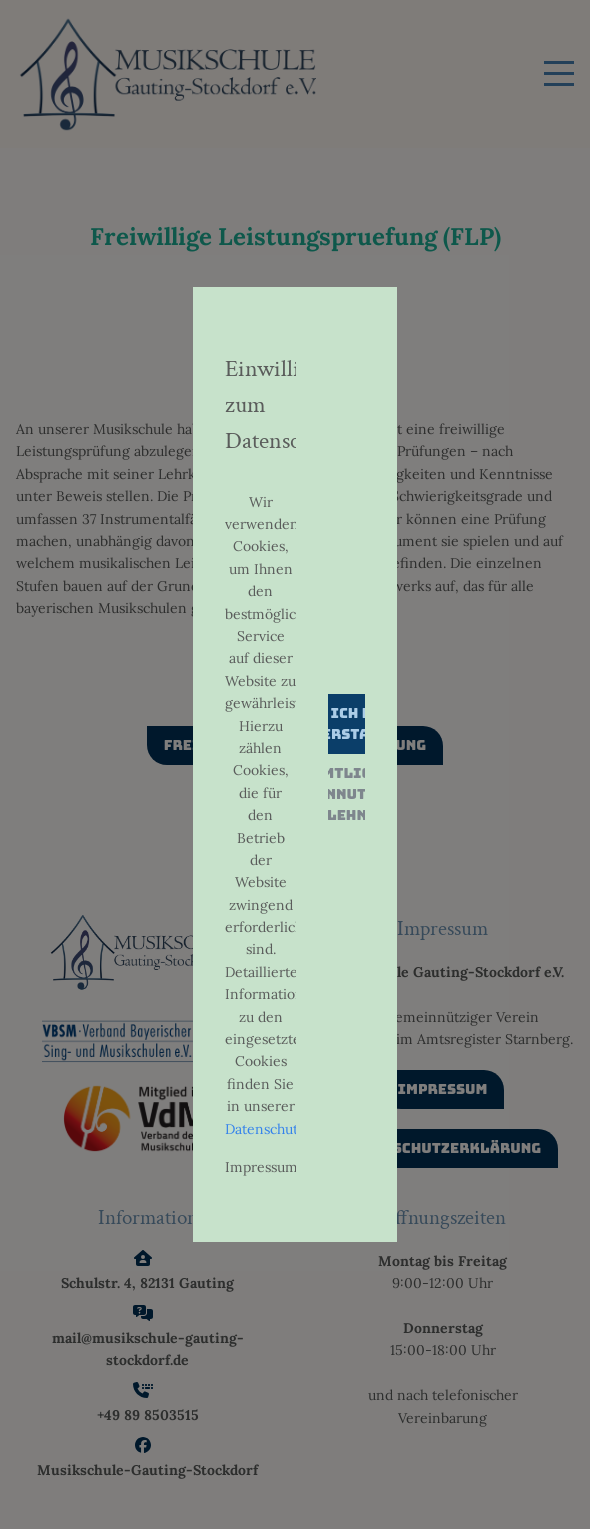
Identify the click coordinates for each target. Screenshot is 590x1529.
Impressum (261, 1167)
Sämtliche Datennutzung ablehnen (346, 794)
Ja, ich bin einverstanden (346, 723)
